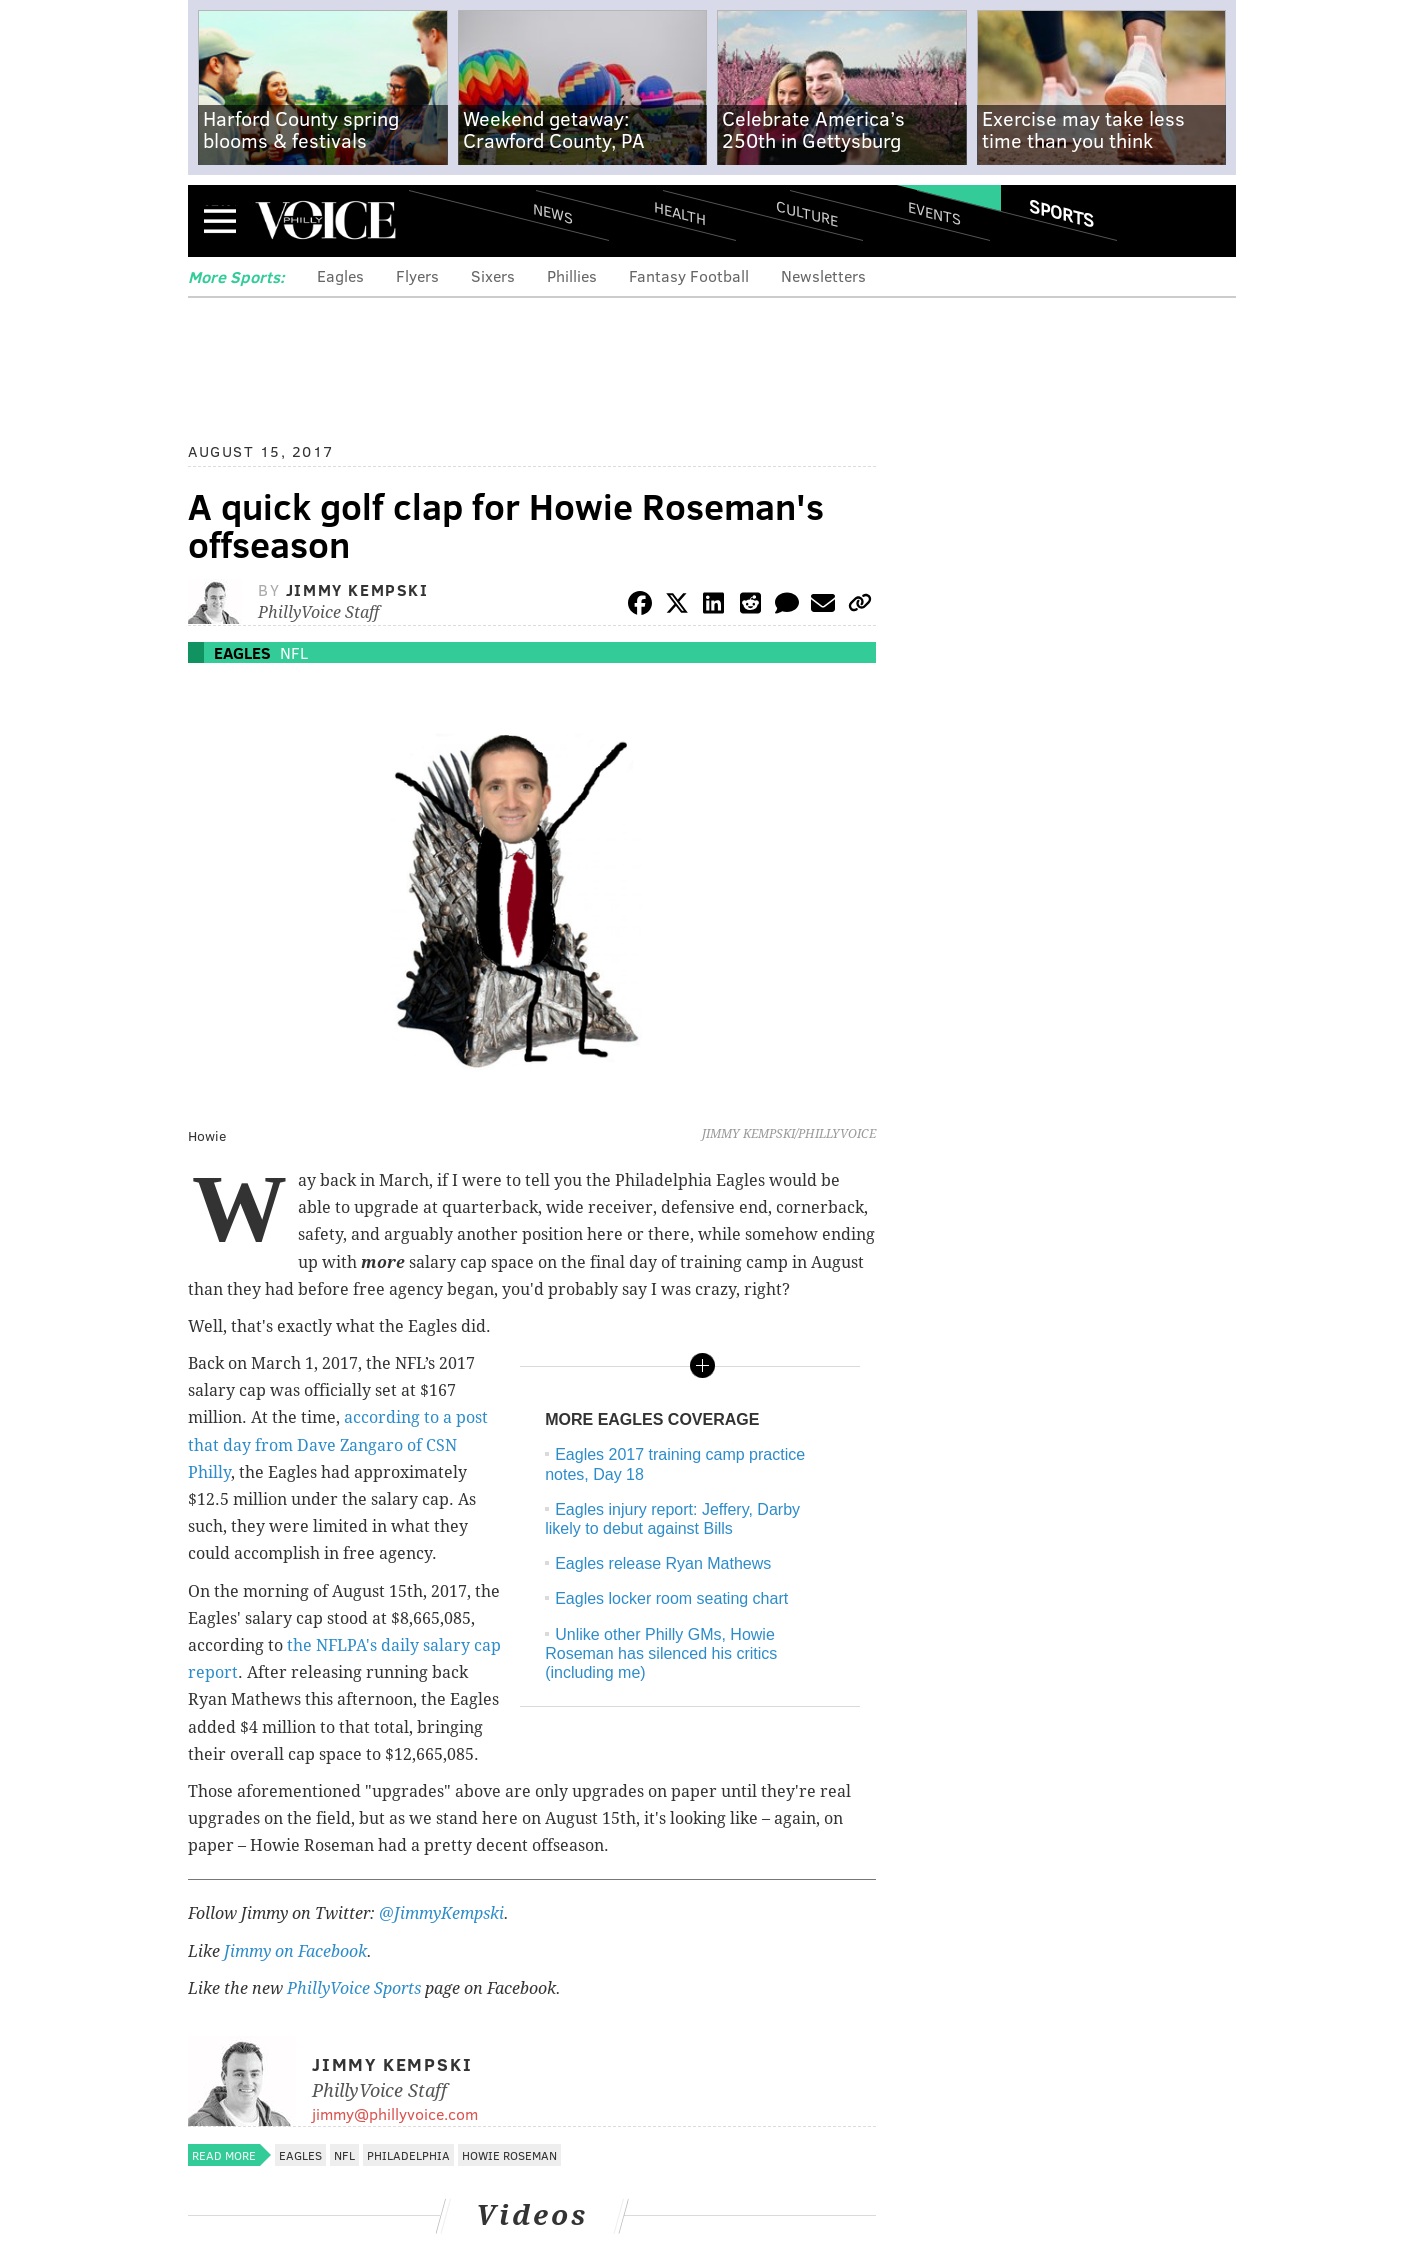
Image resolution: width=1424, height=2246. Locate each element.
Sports (1061, 213)
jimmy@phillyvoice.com (395, 2113)
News (553, 213)
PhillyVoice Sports (354, 1988)
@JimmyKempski (441, 1913)
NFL (294, 652)
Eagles (340, 275)
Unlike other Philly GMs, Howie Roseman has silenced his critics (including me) (661, 1653)
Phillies (572, 275)
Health (680, 212)
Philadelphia (408, 2155)
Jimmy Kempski (357, 589)
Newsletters (823, 275)
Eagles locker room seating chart (671, 1598)
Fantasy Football (689, 275)
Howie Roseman (509, 2155)
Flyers (417, 275)
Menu (220, 220)
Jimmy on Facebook (295, 1951)
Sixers (493, 275)
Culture (807, 212)
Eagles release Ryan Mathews (663, 1563)
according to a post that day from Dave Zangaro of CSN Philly (338, 1444)
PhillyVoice (325, 220)
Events (934, 212)
